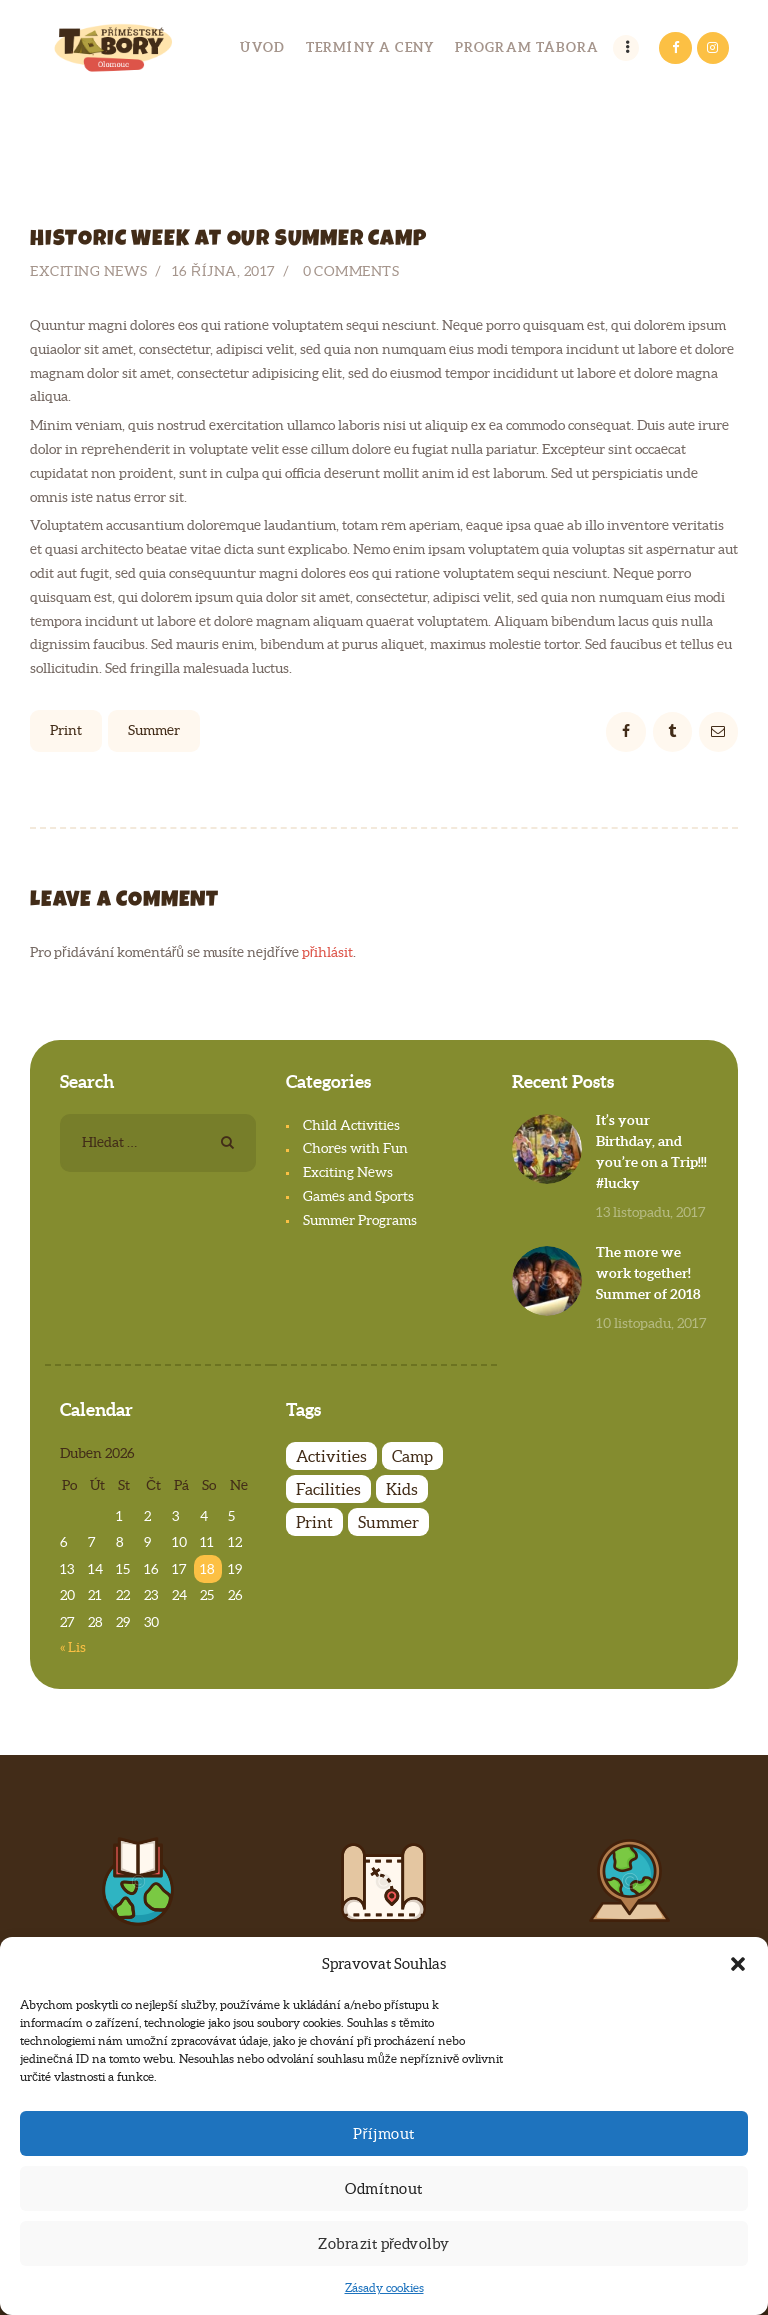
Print (66, 730)
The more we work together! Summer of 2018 (648, 1273)
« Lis (73, 1647)
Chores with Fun (355, 1148)
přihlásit (328, 952)
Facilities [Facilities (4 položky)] (328, 1489)
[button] (738, 1964)
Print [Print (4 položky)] (314, 1522)
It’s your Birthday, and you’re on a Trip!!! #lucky (651, 1151)
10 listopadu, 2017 (651, 1323)
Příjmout (384, 2133)
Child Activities (351, 1125)
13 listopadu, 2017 (651, 1212)
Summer (154, 730)
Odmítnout (384, 2188)
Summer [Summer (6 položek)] (388, 1522)
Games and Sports (358, 1196)
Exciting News (89, 271)
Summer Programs (360, 1220)
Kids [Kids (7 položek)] (402, 1489)
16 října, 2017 (224, 271)
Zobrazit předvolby (384, 2243)
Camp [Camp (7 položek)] (412, 1456)
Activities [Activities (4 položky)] (331, 1456)
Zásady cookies (384, 2287)
